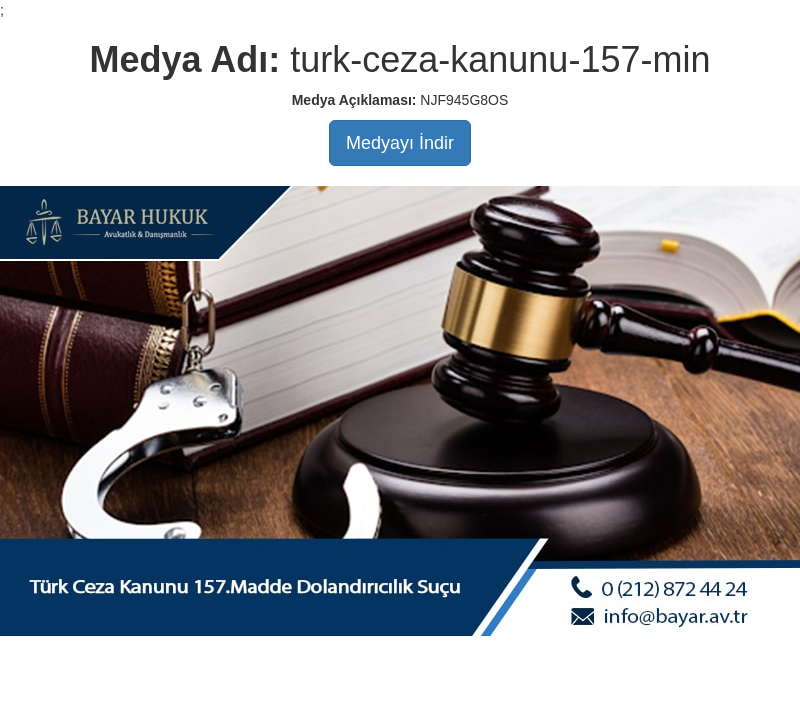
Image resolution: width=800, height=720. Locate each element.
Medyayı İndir (400, 143)
